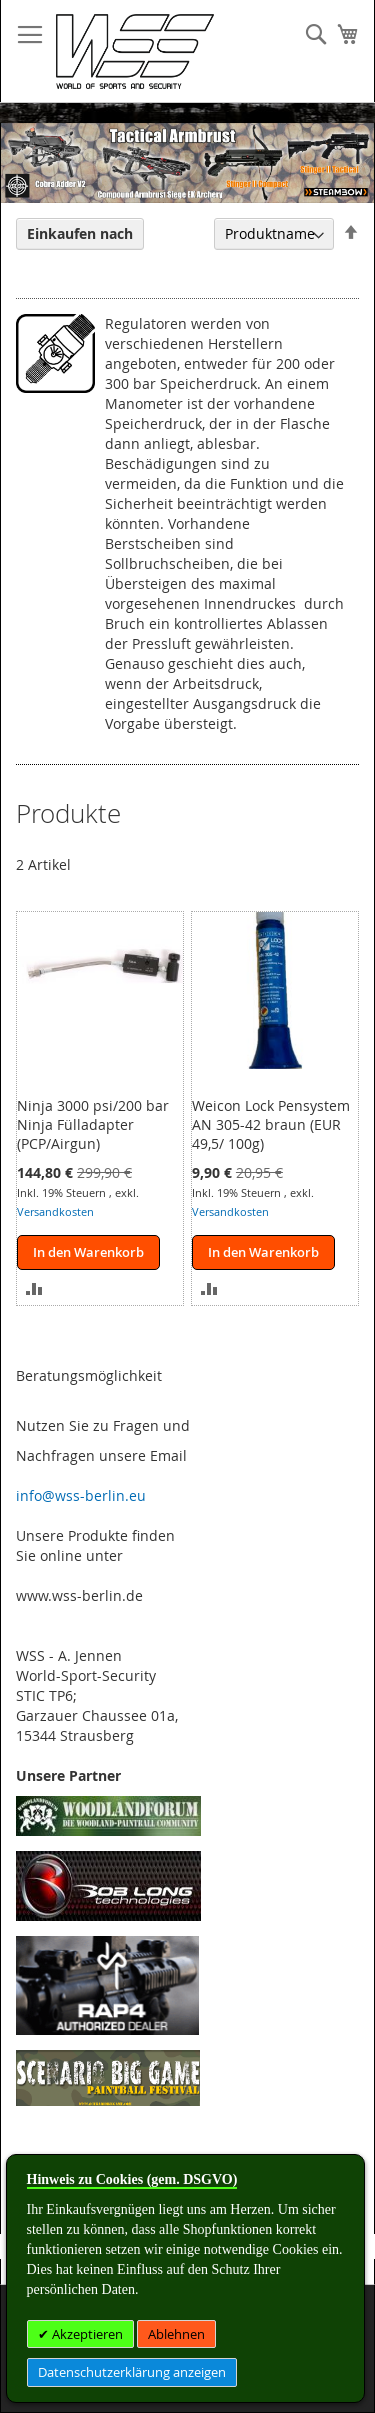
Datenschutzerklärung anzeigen (132, 2372)
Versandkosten (55, 1211)
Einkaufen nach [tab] (80, 233)
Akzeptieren (86, 2334)
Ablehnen (176, 2334)
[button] (34, 1287)
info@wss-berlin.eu (81, 1495)
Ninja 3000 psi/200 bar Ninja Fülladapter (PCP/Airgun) (93, 1124)
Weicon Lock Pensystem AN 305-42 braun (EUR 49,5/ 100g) (271, 1124)
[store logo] (135, 51)
